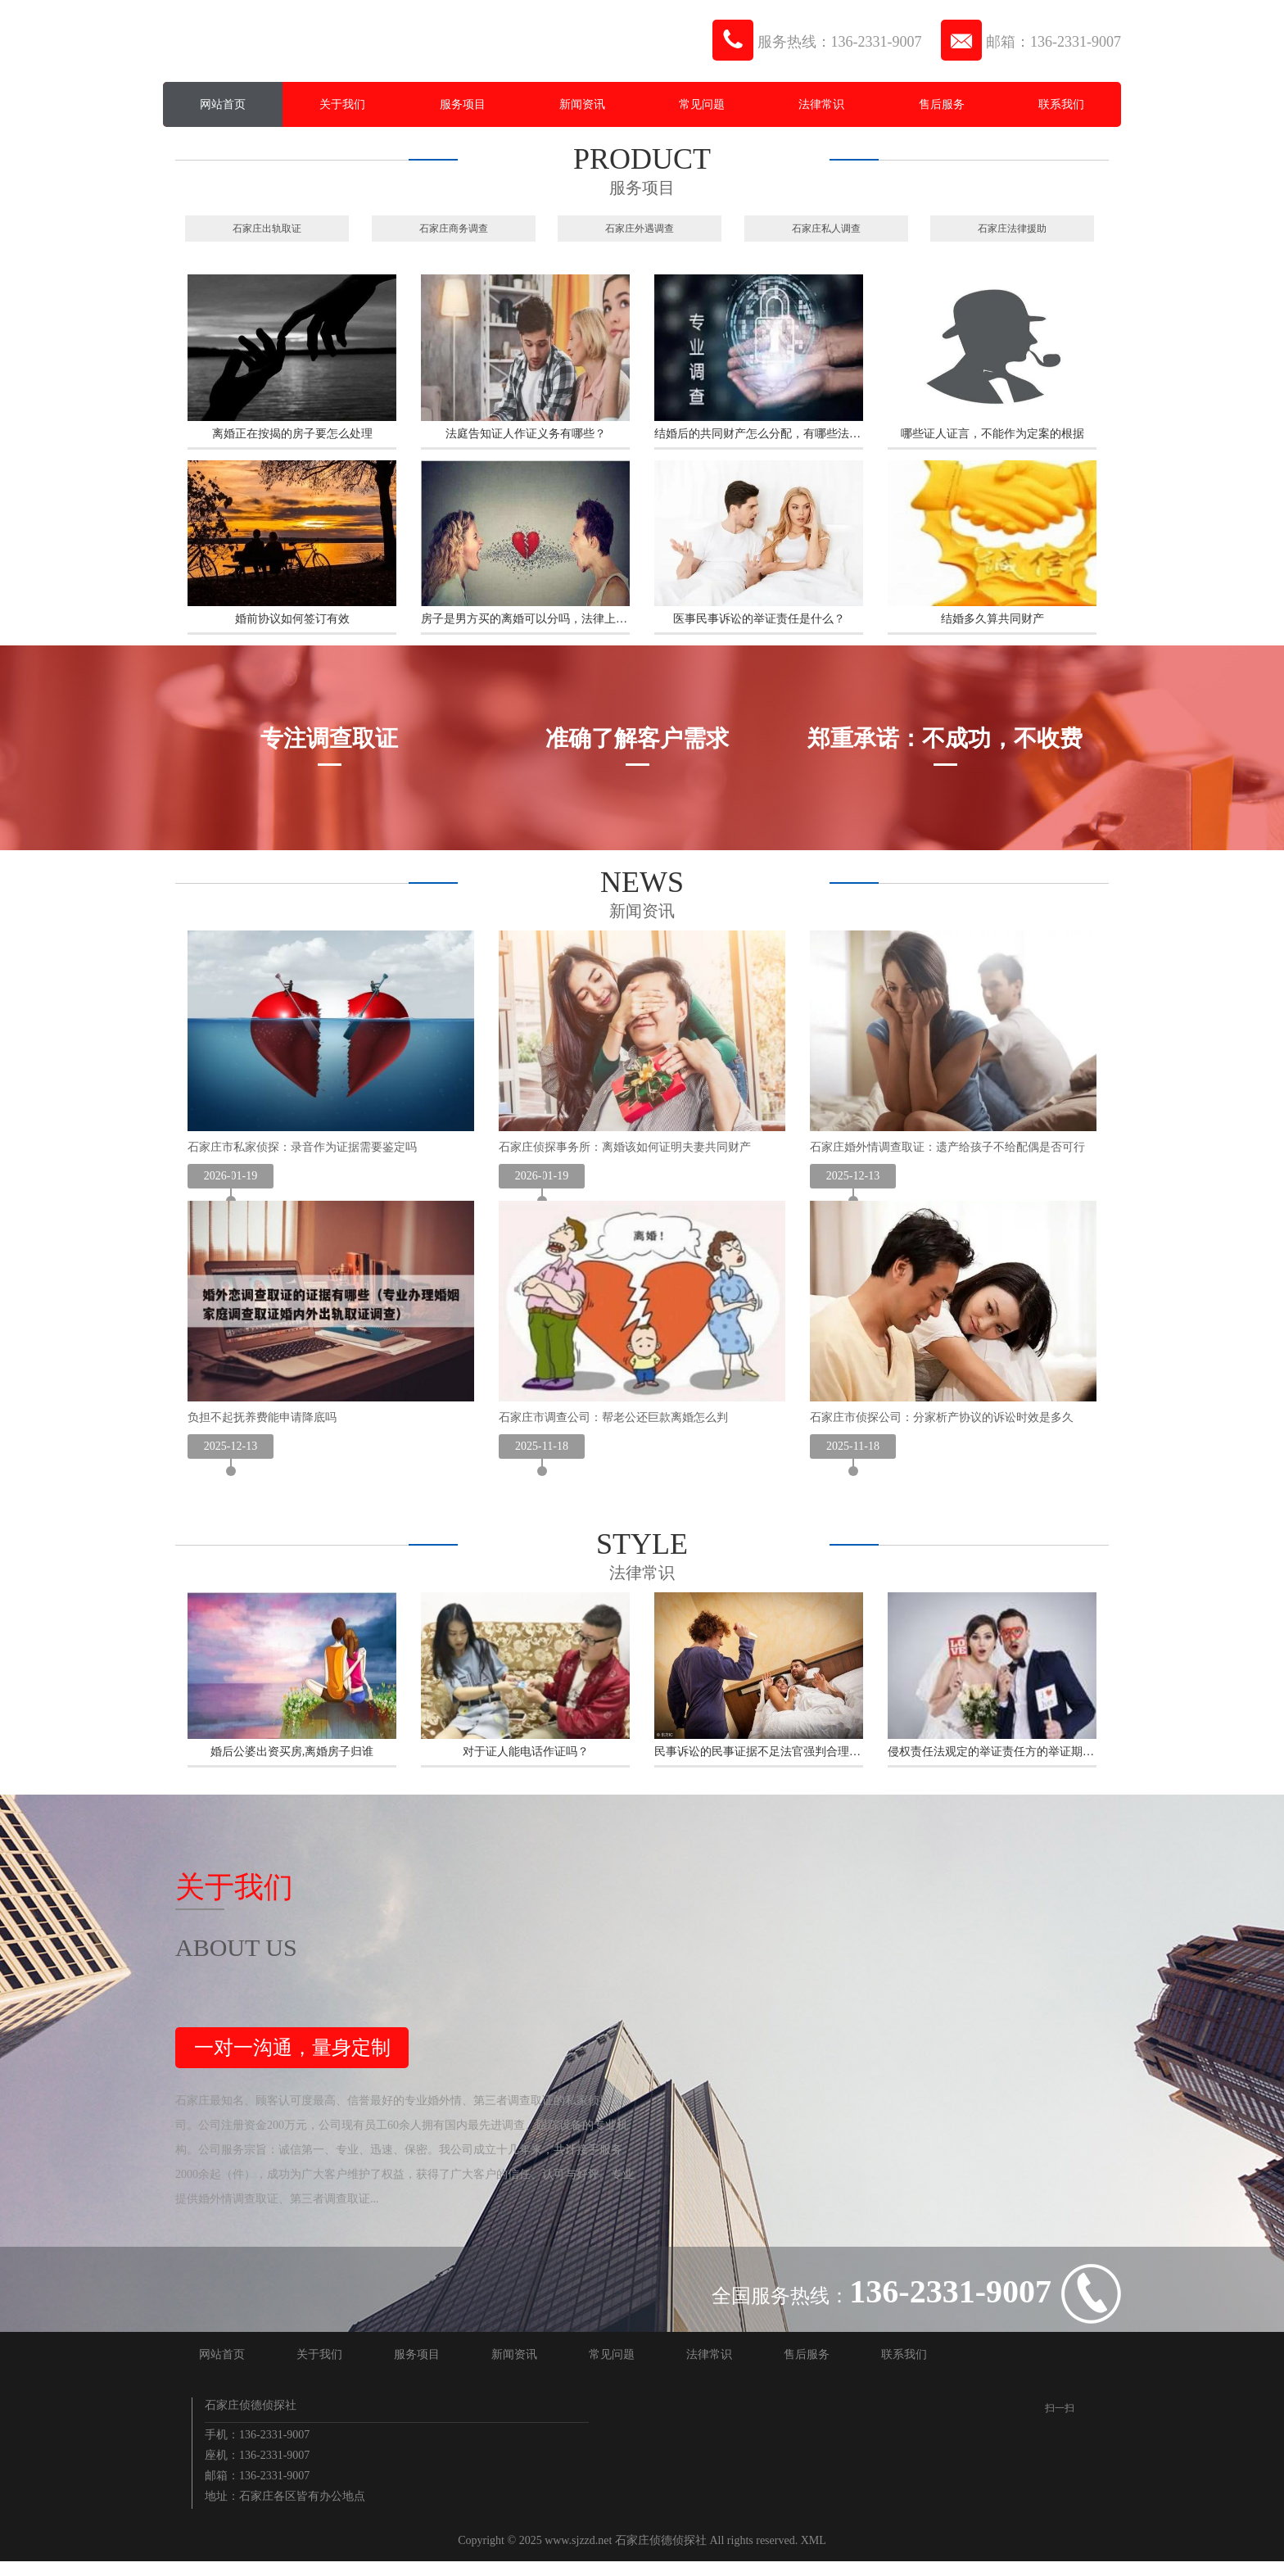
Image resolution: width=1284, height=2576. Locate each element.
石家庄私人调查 (826, 228)
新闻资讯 (582, 104)
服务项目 (463, 104)
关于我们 (342, 104)
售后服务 (942, 104)
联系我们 (1061, 104)
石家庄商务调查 (454, 228)
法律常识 (821, 104)
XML (813, 2555)
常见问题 (702, 104)
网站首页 (223, 104)
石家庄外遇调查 (639, 228)
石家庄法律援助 (1012, 228)
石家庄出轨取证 (267, 228)
